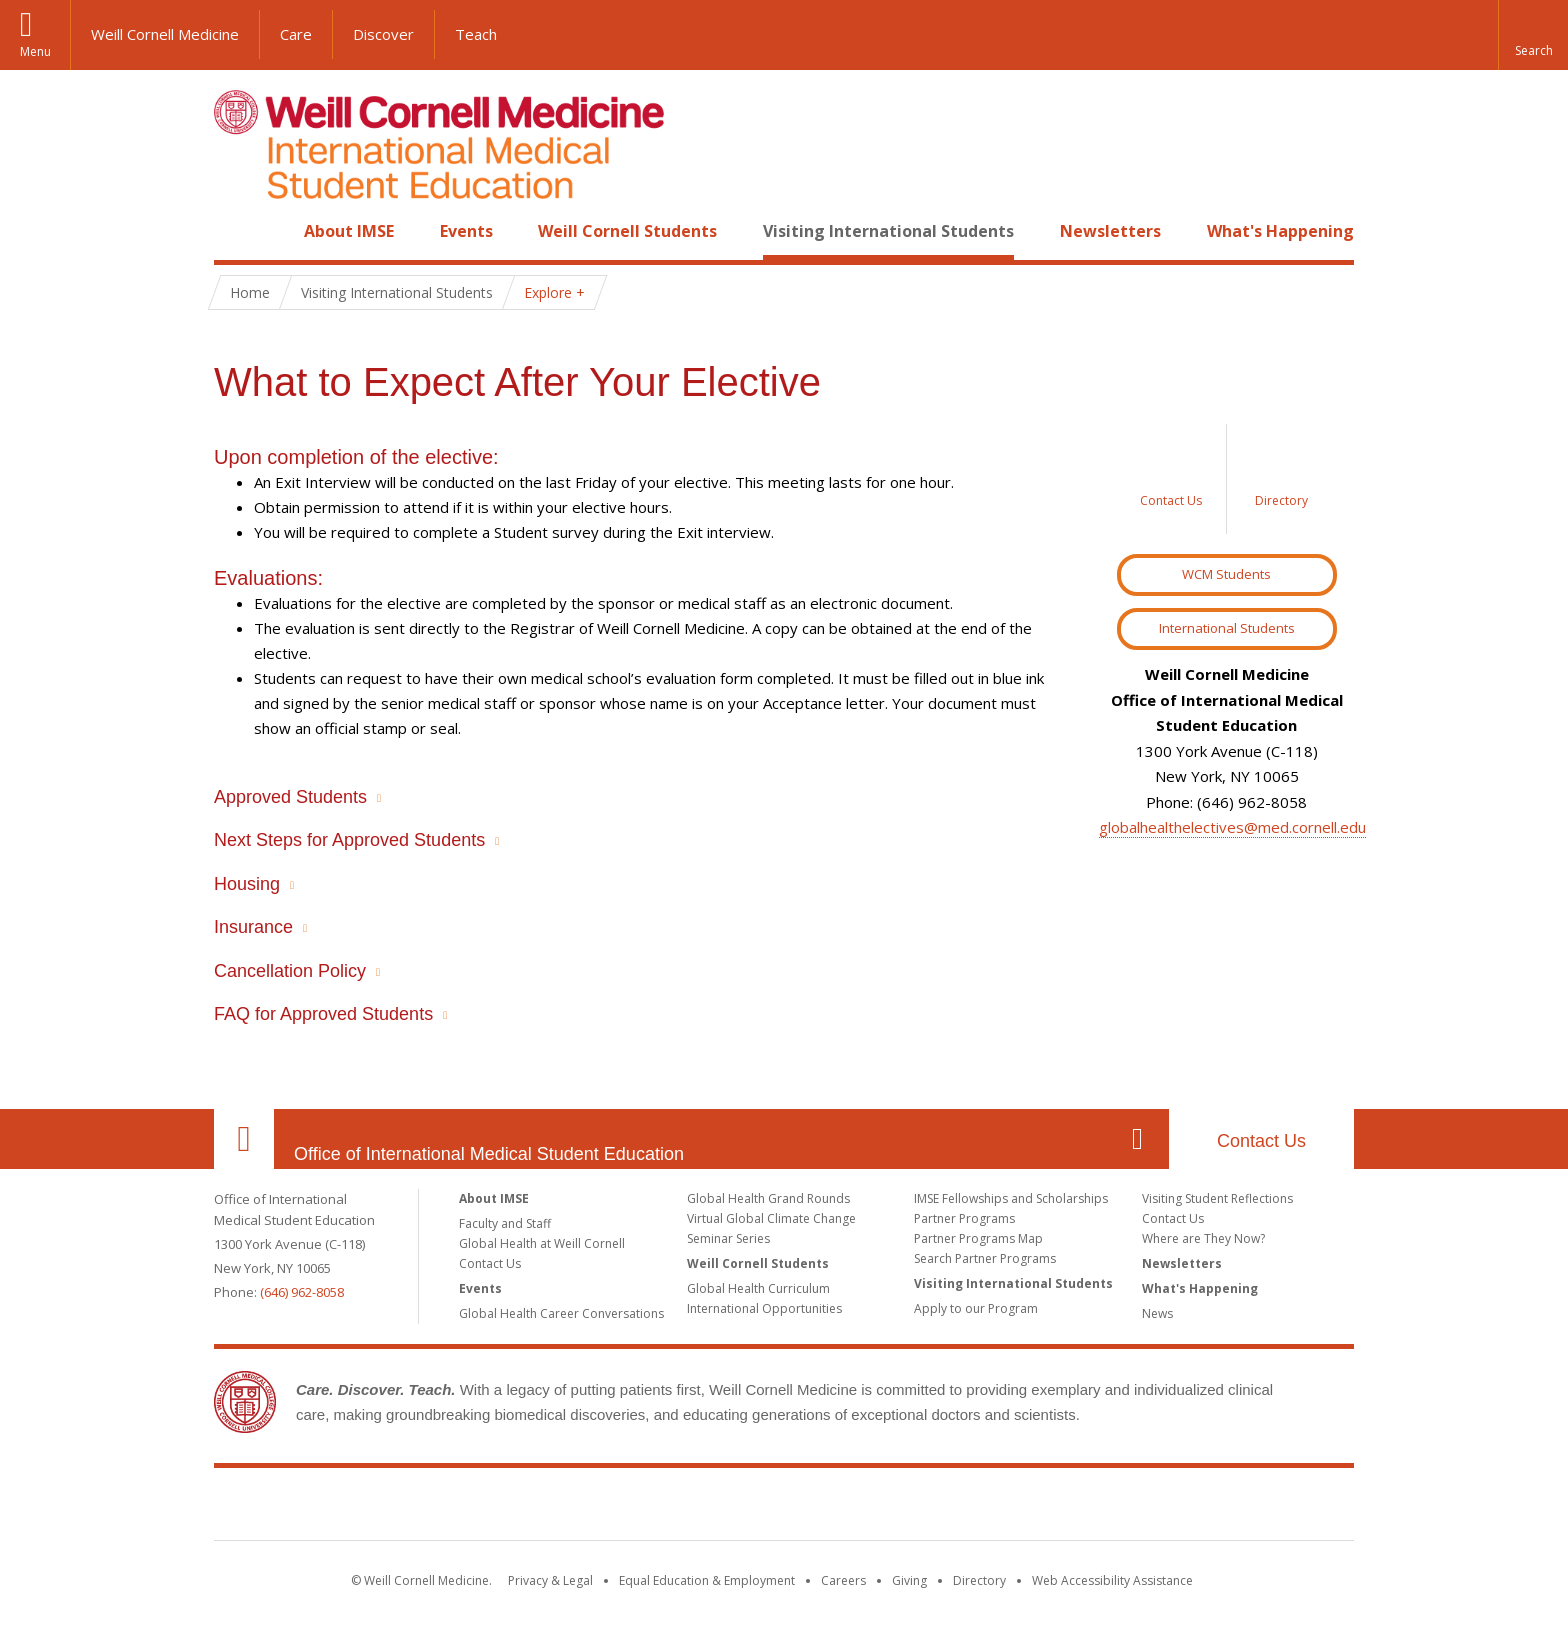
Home (236, 231)
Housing (247, 884)
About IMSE (349, 231)
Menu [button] (35, 51)
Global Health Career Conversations (561, 1313)
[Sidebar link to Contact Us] (1172, 479)
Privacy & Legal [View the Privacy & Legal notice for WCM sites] (550, 1580)
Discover (383, 34)
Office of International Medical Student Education (489, 1154)
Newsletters (1110, 231)
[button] (1533, 35)
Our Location (244, 1139)
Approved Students (290, 797)
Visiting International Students (888, 231)
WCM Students (1226, 574)
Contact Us (1261, 1141)
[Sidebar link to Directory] (1282, 479)
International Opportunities (764, 1308)
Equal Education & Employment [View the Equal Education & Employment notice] (707, 1580)
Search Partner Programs (985, 1258)
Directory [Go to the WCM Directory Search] (979, 1580)
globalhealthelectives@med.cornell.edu (1232, 827)
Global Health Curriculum (758, 1288)
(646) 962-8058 (302, 1292)
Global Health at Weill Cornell (542, 1243)
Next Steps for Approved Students (349, 840)
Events (466, 231)
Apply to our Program (976, 1308)
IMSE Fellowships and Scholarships (1011, 1198)
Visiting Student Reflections (1217, 1198)
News (1157, 1313)
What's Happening (1280, 231)
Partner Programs (964, 1218)
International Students (1227, 628)
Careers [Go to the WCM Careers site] (843, 1580)
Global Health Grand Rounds (768, 1198)
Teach (476, 34)
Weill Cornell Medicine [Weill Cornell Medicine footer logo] (784, 1508)
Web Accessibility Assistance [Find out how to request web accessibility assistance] (1112, 1580)
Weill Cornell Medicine (165, 34)
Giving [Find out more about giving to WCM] (909, 1580)
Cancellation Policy (290, 971)
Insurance (253, 927)
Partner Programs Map (978, 1238)
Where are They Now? (1203, 1238)
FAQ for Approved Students (323, 1014)
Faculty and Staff (505, 1223)
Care (296, 34)
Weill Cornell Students (627, 231)
